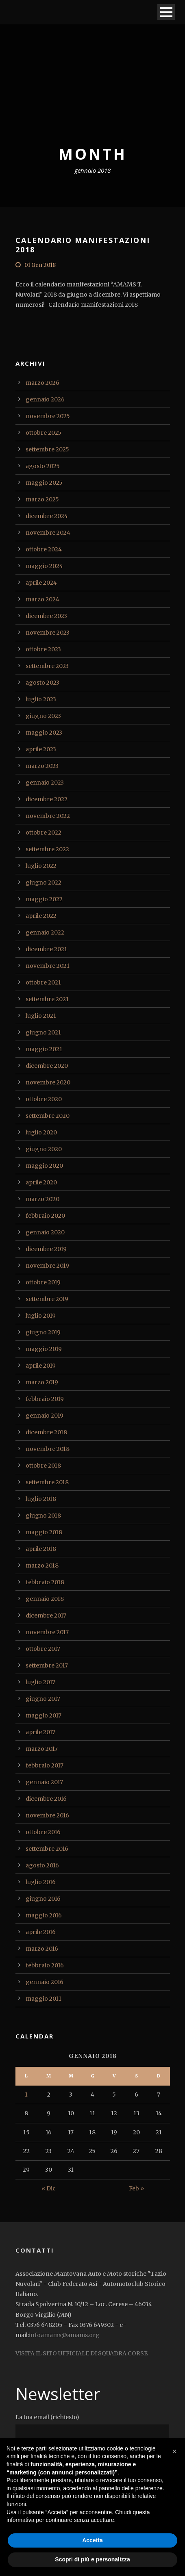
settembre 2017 (47, 1665)
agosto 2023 (42, 682)
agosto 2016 (42, 1865)
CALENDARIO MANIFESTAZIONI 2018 (82, 244)
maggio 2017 (43, 1715)
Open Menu (166, 12)
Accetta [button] (92, 2540)
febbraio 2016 (45, 1965)
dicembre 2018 (46, 1432)
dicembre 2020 (47, 1065)
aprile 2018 (41, 1549)
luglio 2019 (41, 1315)
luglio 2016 (41, 1882)
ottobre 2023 (43, 649)
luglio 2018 (41, 1499)
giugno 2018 (43, 1515)
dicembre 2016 (46, 1798)
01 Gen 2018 (40, 265)
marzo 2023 (42, 766)
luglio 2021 (41, 1015)
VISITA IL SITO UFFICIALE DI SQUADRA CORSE (81, 2353)
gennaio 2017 (44, 1782)
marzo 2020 (42, 1199)
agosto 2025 (43, 466)
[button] (174, 2451)
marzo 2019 (42, 1382)
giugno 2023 (43, 716)
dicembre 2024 (47, 516)
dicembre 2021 (46, 949)
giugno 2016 (43, 1898)
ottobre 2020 (44, 1099)
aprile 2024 (41, 582)
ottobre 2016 (43, 1832)
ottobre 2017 (43, 1648)
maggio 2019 (44, 1349)
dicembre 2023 (46, 616)
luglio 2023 (41, 699)
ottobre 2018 (43, 1465)
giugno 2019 (43, 1332)
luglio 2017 (40, 1682)
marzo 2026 (42, 382)
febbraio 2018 (45, 1582)
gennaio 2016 (44, 1982)
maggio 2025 (44, 482)
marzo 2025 (42, 499)
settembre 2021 (47, 999)
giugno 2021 (43, 1032)
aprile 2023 (41, 749)
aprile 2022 (41, 915)
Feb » (136, 2188)
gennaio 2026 (45, 399)
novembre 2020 (48, 1082)
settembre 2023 (47, 666)
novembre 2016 (47, 1815)
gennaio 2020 (45, 1232)
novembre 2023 (48, 632)
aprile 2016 (41, 1932)
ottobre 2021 (43, 982)
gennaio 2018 (45, 1598)
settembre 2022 (47, 849)
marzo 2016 (42, 1948)
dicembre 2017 (46, 1615)
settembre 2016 (47, 1848)
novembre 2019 (47, 1265)
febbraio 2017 (44, 1765)
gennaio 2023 (45, 782)
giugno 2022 (43, 882)
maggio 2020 (44, 1165)
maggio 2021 (44, 1049)
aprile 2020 (41, 1182)
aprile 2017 (40, 1732)
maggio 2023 (44, 732)
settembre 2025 (47, 449)
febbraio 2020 (45, 1215)
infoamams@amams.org (64, 2335)
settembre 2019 (47, 1299)
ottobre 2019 (43, 1282)
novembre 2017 (47, 1632)
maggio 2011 (43, 1998)
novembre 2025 (48, 416)
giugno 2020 (44, 1149)
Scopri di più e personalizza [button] (92, 2559)
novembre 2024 (48, 532)
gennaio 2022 (45, 932)
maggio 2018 (44, 1532)
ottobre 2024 (44, 549)
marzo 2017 (42, 1748)
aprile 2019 (41, 1365)
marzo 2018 (42, 1565)
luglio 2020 (41, 1132)
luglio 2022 (41, 866)
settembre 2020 (48, 1115)
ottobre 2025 (43, 432)
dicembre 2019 (46, 1249)
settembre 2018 (47, 1482)
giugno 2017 (43, 1698)
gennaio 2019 (44, 1415)
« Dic (48, 2188)
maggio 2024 (44, 566)
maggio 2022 (44, 899)
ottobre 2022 (43, 832)
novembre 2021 (48, 965)
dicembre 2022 (46, 799)
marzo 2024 (42, 599)
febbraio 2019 (45, 1399)
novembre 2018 (48, 1449)
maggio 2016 (44, 1915)
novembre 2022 (48, 816)
